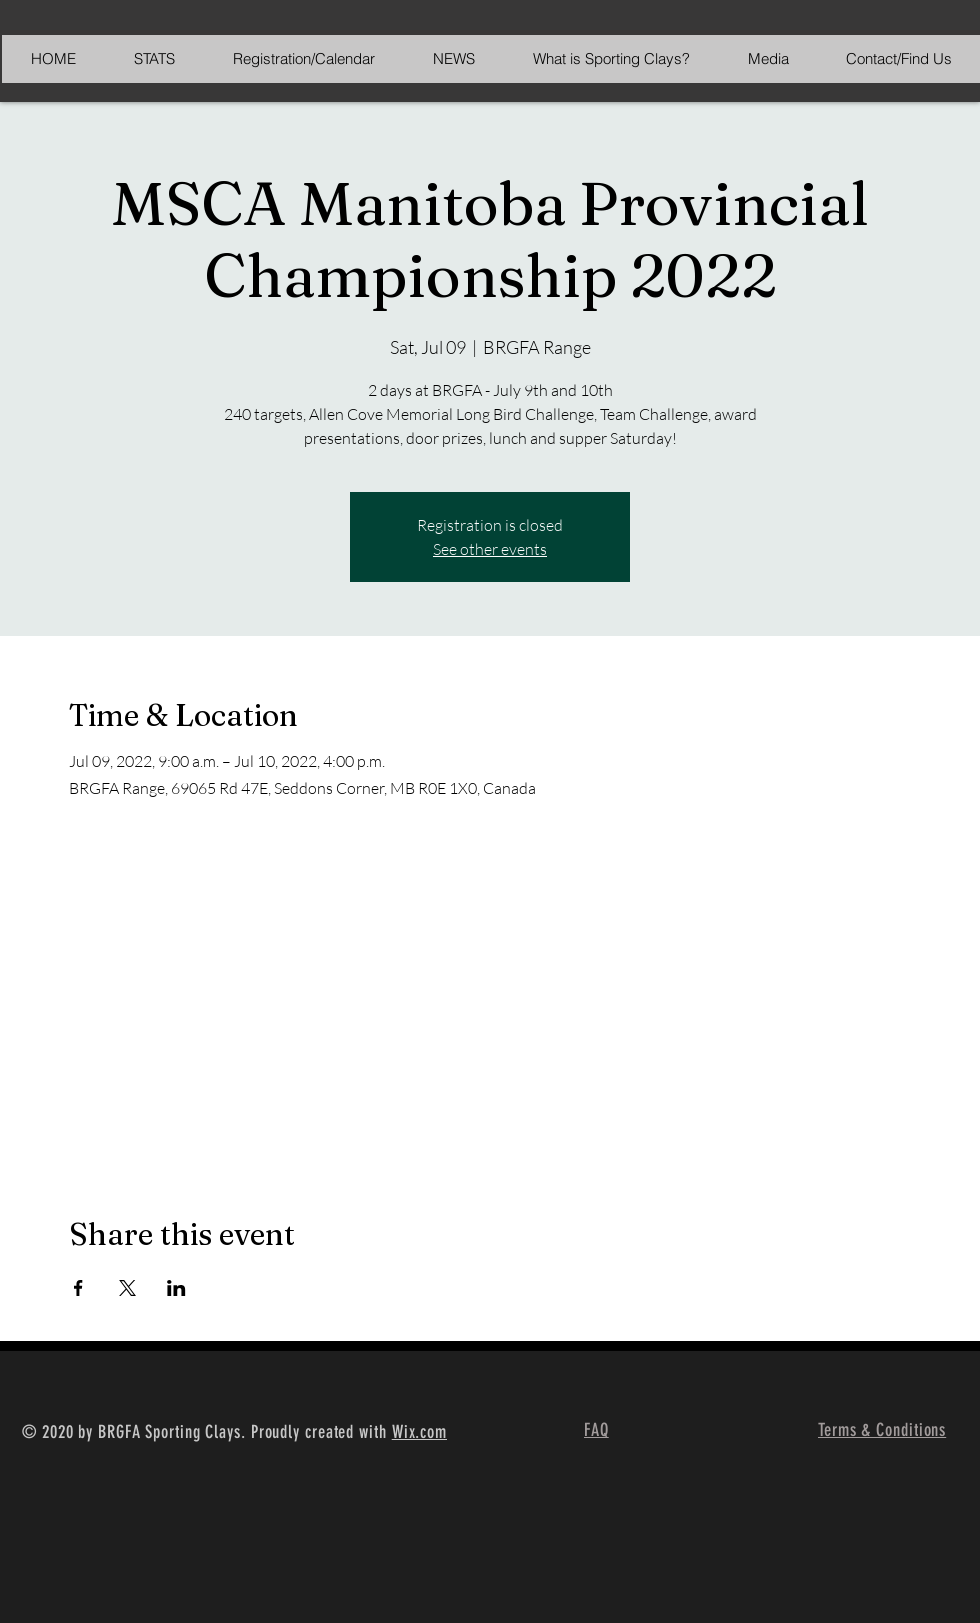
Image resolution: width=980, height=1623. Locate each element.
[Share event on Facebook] (78, 1288)
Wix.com (419, 1432)
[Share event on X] (127, 1288)
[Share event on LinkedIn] (176, 1288)
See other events (490, 549)
